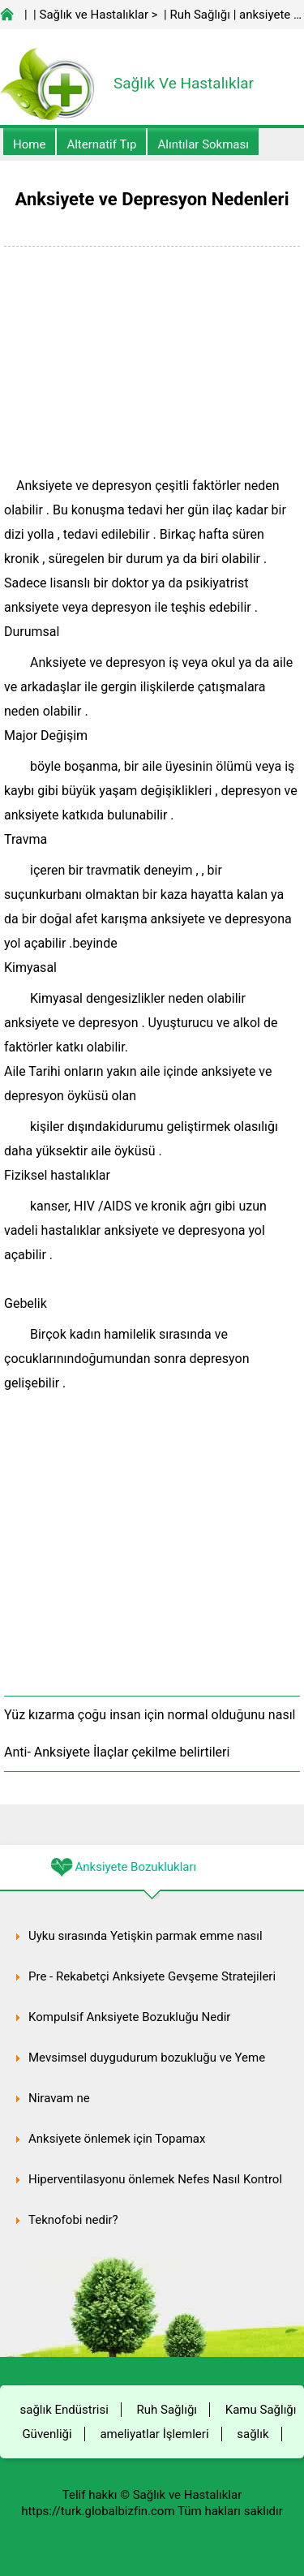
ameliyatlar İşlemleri (154, 2434)
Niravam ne (59, 2098)
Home (29, 144)
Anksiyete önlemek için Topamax (116, 2138)
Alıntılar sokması (203, 144)
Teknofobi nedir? (73, 2220)
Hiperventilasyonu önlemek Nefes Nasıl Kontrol (155, 2179)
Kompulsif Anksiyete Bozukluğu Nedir (129, 2017)
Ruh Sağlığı (199, 14)
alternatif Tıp (101, 144)
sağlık (252, 2434)
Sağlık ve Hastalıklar (94, 14)
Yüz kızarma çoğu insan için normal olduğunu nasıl (150, 1714)
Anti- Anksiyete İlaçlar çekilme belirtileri (116, 1752)
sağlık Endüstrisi (64, 2409)
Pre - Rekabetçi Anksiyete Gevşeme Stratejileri (152, 1976)
